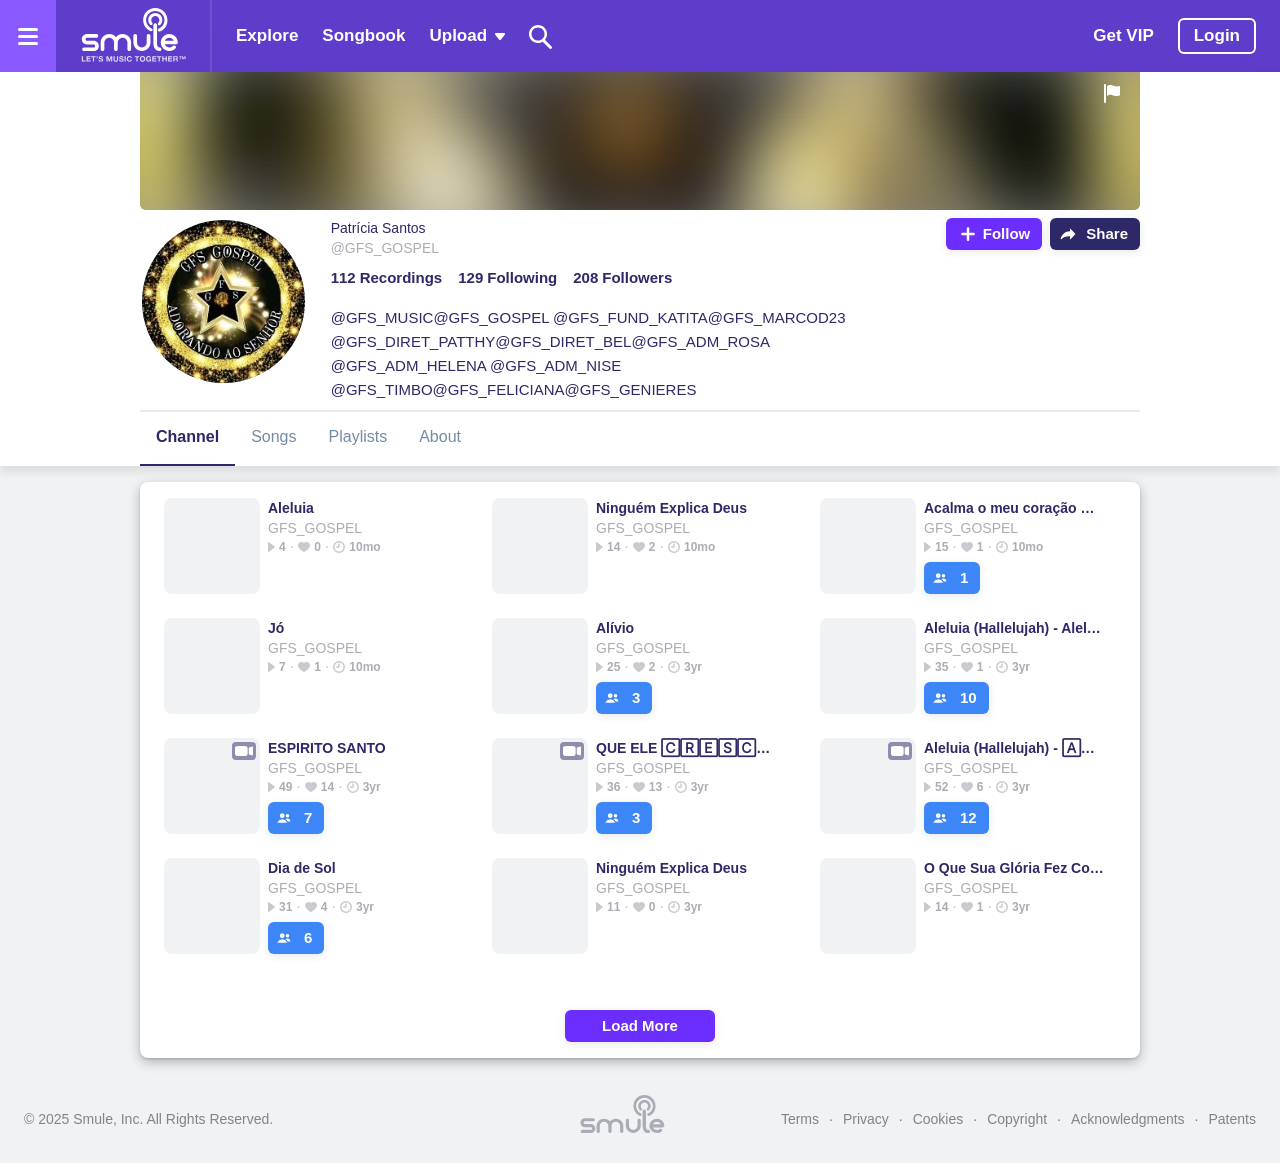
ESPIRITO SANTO (327, 748)
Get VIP (1123, 35)
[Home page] (133, 36)
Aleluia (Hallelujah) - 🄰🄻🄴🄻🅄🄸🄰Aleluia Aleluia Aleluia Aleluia (1015, 748)
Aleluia (291, 508)
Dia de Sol (302, 868)
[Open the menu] (28, 36)
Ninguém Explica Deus (671, 508)
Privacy (866, 1119)
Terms (800, 1119)
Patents (1232, 1119)
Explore (267, 35)
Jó (276, 628)
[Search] (541, 36)
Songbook (363, 35)
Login (1217, 35)
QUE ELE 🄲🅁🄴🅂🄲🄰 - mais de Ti (687, 748)
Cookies (938, 1119)
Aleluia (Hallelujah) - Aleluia (1015, 628)
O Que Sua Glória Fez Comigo (1015, 868)
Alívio (615, 628)
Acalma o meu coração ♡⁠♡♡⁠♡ (1015, 508)
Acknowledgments (1128, 1119)
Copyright (1017, 1119)
